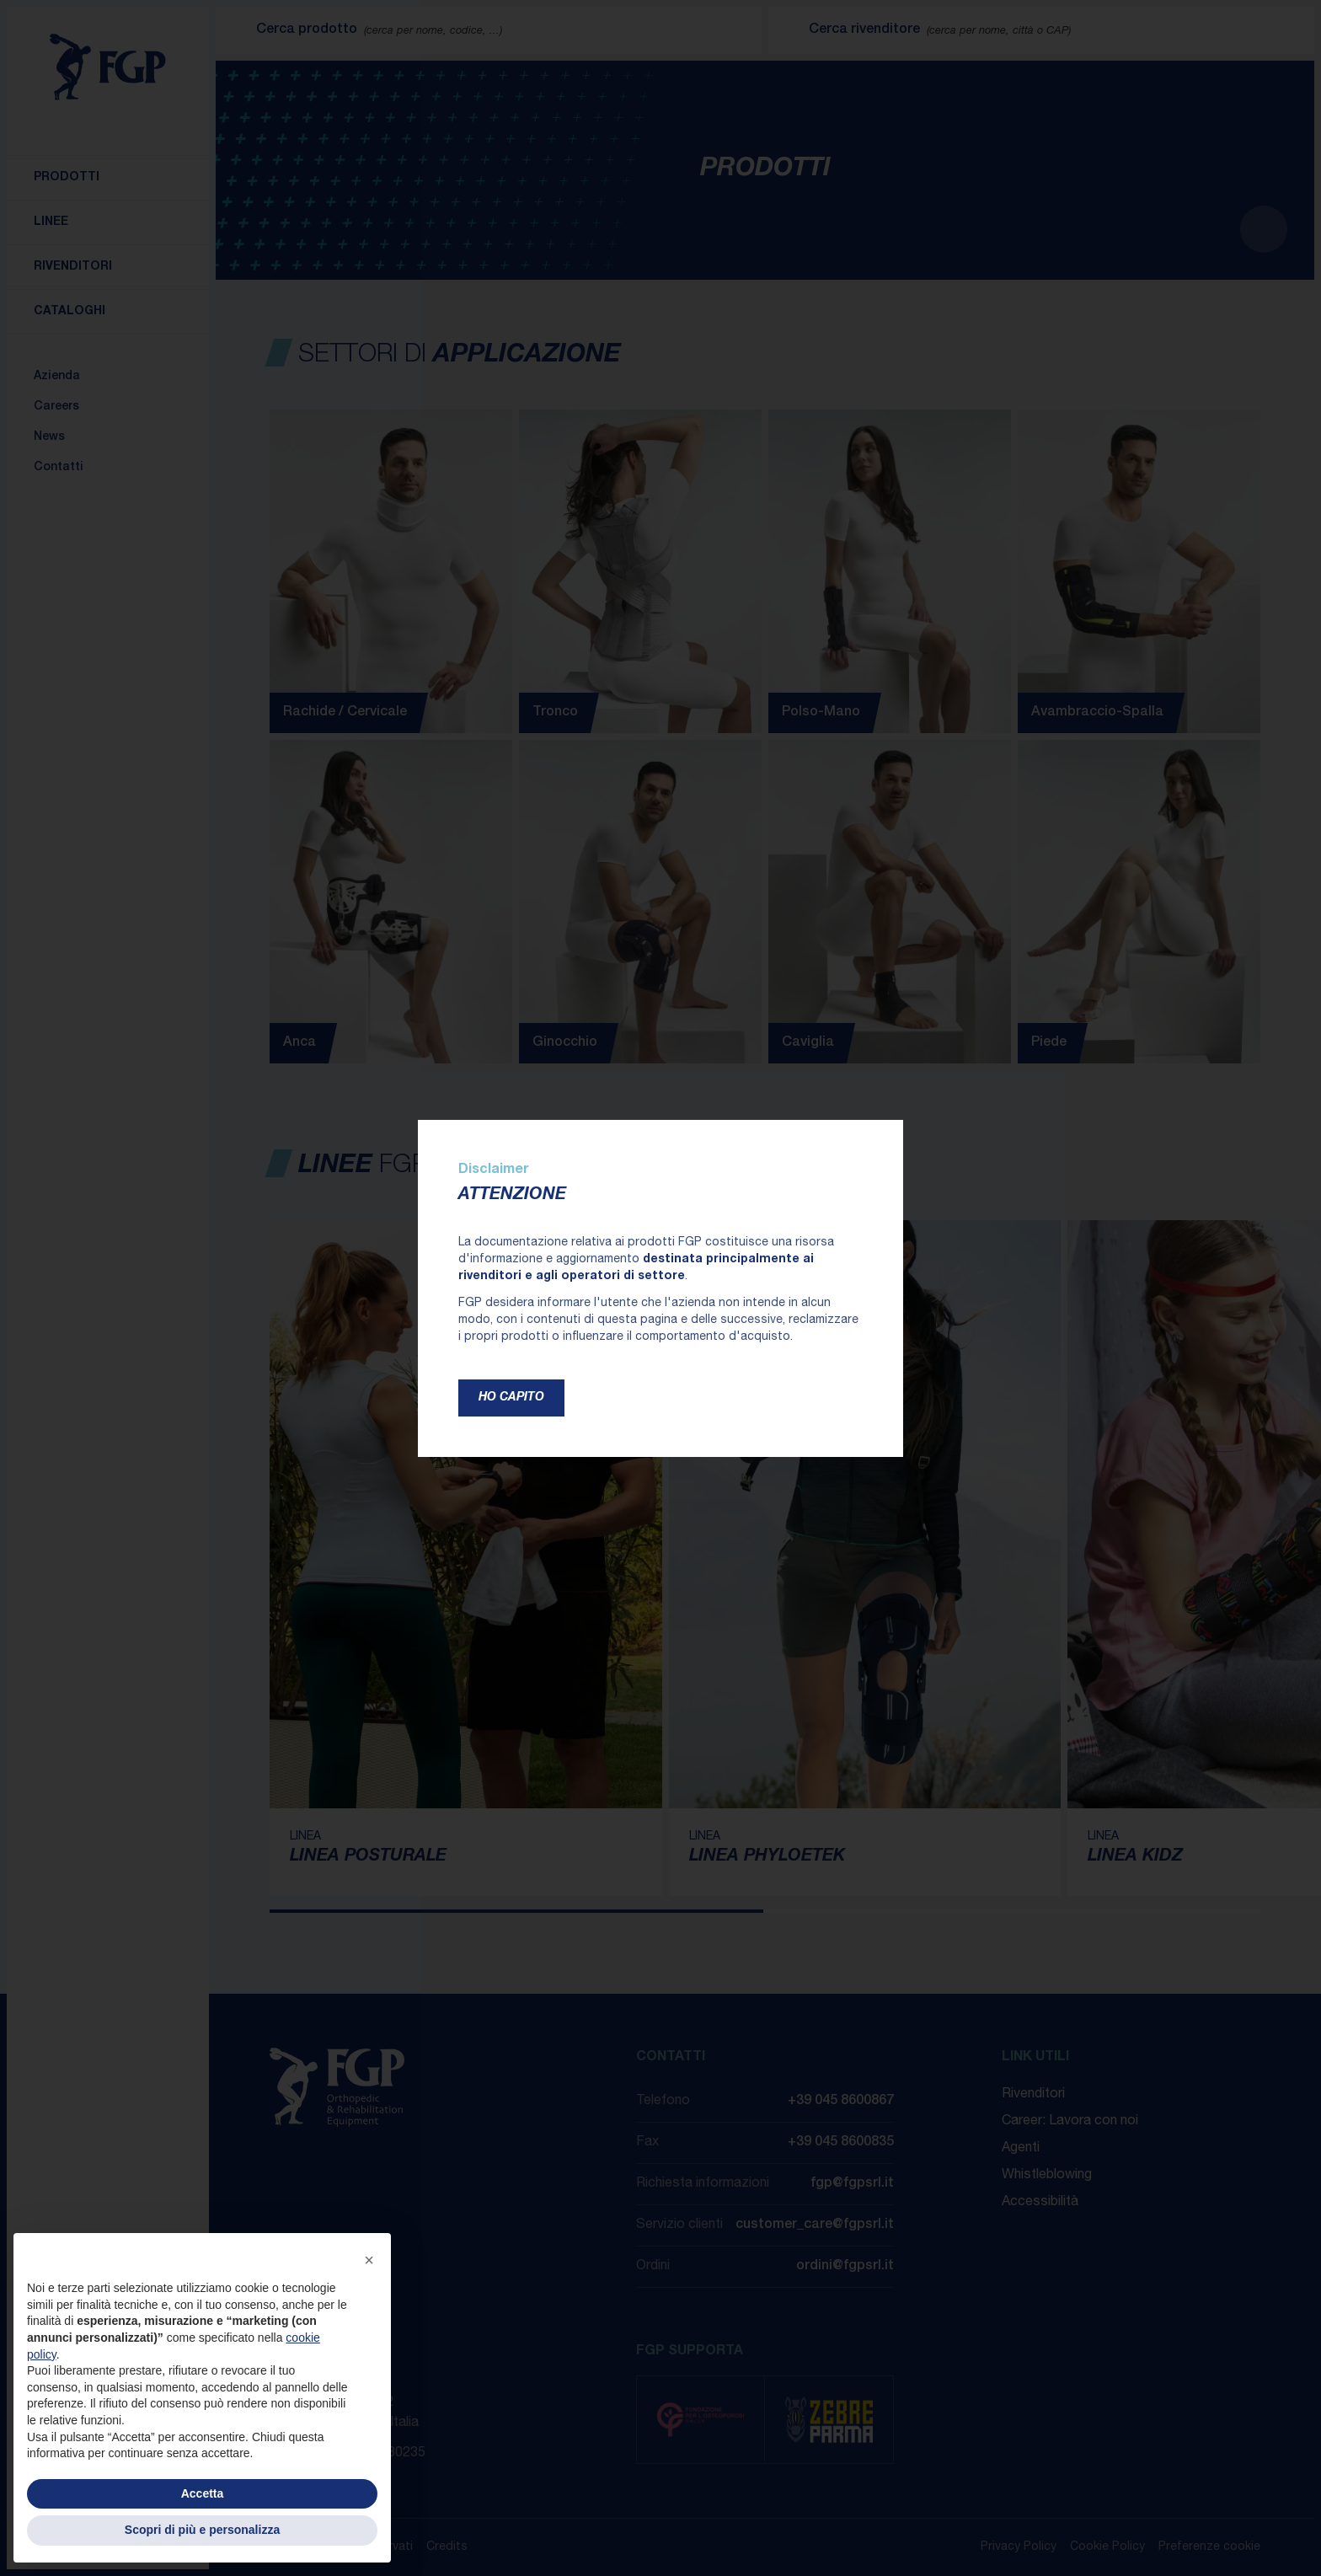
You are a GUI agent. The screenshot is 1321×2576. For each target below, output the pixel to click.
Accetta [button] (202, 2493)
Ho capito (511, 1398)
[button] (369, 2260)
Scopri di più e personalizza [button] (202, 2529)
